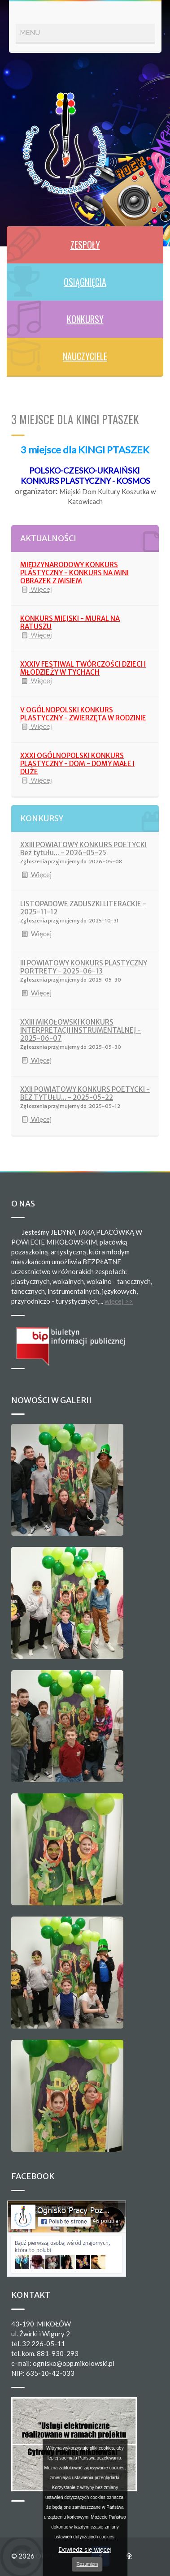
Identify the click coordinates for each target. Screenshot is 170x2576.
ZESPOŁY (85, 244)
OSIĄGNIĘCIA (85, 282)
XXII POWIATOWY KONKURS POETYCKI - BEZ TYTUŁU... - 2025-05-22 (85, 1093)
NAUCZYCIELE (85, 356)
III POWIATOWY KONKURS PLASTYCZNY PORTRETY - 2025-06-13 (83, 967)
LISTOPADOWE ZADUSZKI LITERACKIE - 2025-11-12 (83, 908)
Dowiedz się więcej (84, 2549)
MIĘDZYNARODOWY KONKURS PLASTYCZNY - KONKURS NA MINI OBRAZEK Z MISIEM (74, 572)
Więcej (36, 590)
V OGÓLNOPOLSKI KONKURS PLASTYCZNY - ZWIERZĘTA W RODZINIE (83, 714)
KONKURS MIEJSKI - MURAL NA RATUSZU (70, 622)
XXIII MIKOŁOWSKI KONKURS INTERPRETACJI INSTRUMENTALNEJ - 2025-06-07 (80, 1030)
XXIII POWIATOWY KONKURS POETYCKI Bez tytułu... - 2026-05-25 (83, 848)
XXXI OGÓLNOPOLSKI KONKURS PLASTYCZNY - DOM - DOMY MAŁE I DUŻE (77, 763)
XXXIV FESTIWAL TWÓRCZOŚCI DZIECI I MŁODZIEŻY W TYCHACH (83, 668)
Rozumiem (87, 2564)
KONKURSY (85, 319)
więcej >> (119, 1301)
